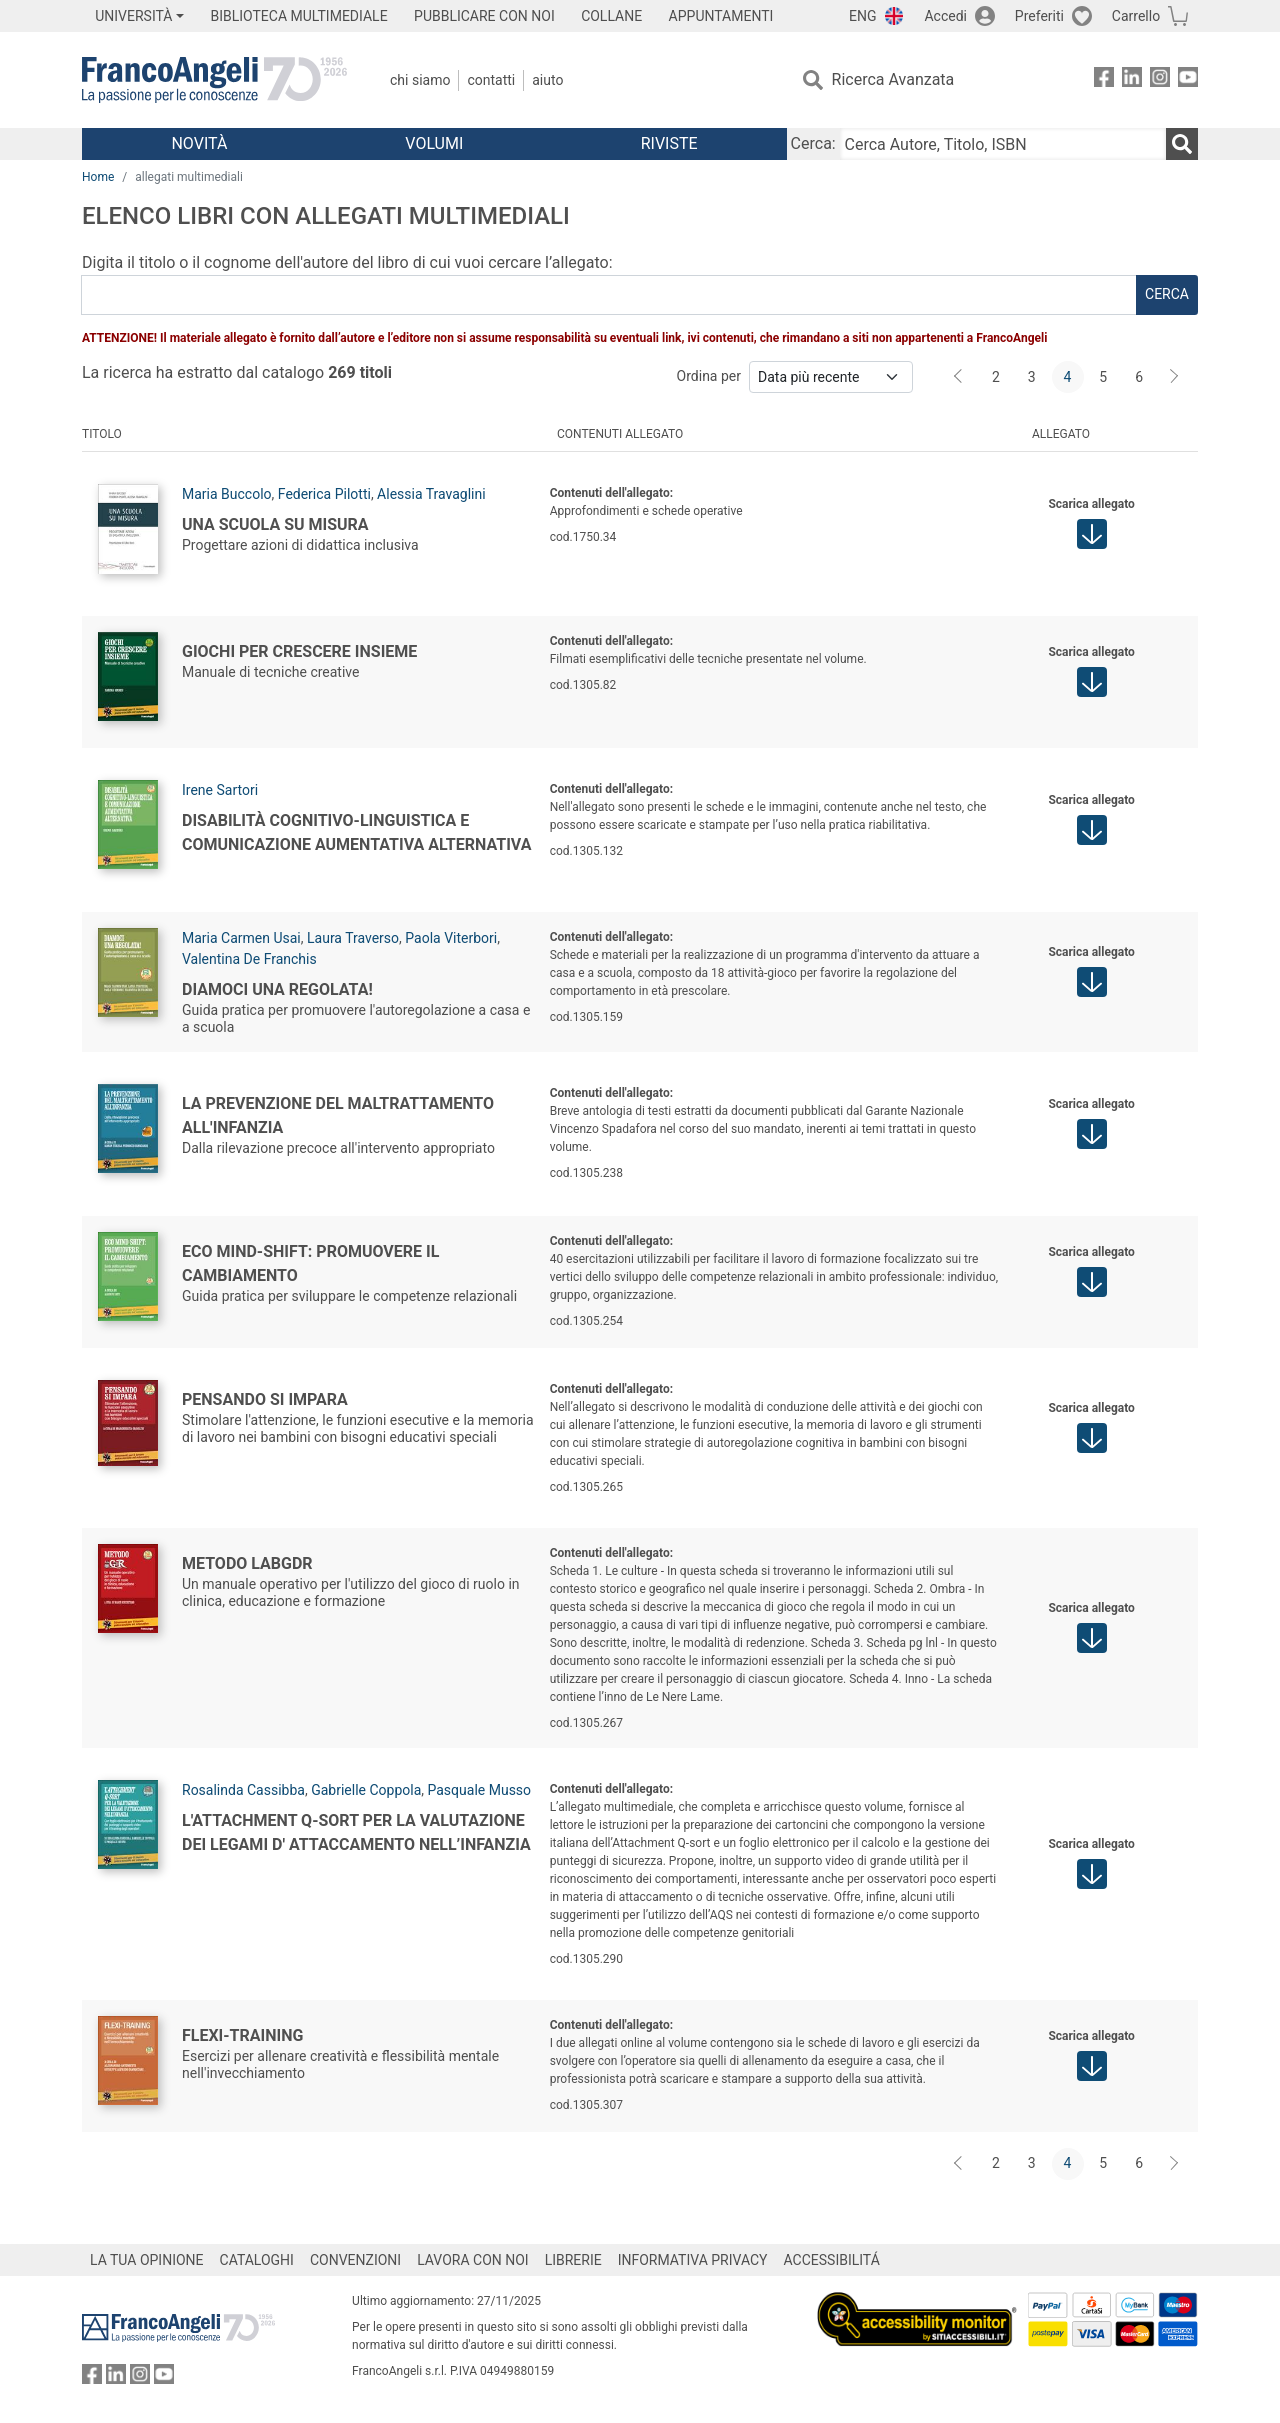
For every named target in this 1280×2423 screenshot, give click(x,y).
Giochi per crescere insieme (299, 650)
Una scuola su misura (275, 523)
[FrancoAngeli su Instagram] (1160, 80)
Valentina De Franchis (249, 959)
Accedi (945, 16)
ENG (862, 16)
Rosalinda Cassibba (243, 1790)
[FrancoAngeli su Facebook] (1104, 80)
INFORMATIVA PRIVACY (693, 2260)
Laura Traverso (353, 938)
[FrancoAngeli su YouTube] (1188, 80)
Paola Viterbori (451, 938)
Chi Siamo (420, 80)
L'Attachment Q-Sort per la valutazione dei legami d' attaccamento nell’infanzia (356, 1831)
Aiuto (547, 80)
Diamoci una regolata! (277, 988)
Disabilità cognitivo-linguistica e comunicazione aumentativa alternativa (356, 831)
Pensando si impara (265, 1398)
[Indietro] (960, 377)
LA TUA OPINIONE (147, 2260)
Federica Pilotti (324, 494)
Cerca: (813, 143)
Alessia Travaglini (431, 494)
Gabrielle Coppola (366, 1790)
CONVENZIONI (355, 2260)
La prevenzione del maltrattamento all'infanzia (338, 1114)
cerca (1167, 294)
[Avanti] (1175, 377)
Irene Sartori (220, 790)
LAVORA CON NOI (473, 2260)
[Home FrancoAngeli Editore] (214, 80)
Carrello (1136, 16)
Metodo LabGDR (247, 1562)
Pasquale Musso (480, 1790)
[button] (1092, 534)
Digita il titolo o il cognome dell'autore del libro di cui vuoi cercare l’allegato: (347, 262)
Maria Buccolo (227, 494)
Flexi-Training (242, 2034)
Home (98, 177)
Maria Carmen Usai (241, 938)
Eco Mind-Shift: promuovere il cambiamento (310, 1262)
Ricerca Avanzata (893, 79)
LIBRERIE (573, 2260)
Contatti (491, 80)
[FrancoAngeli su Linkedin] (1132, 80)
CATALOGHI (257, 2260)
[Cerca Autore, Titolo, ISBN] (1003, 144)
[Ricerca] (1182, 144)
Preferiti (1039, 16)
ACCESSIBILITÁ (832, 2260)
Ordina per (709, 376)
